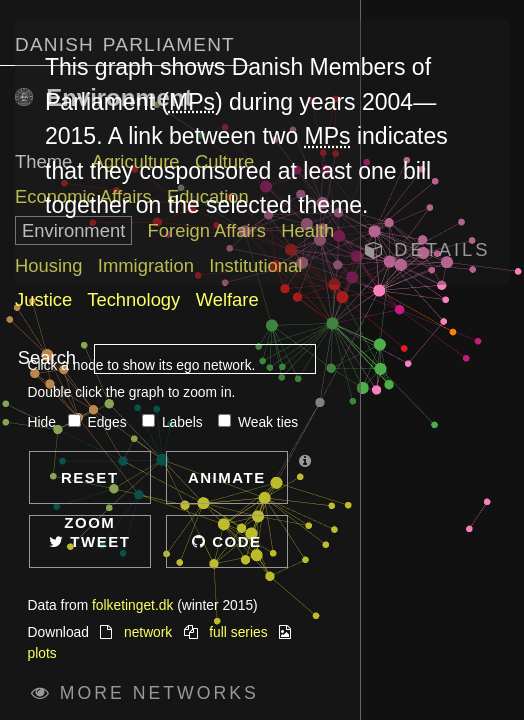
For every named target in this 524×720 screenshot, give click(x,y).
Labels (174, 422)
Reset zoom (90, 486)
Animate (227, 477)
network (148, 632)
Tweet (89, 541)
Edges (99, 422)
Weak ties (258, 422)
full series (238, 632)
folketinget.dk (132, 605)
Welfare (227, 299)
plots (42, 653)
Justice (43, 299)
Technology (133, 299)
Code (227, 541)
